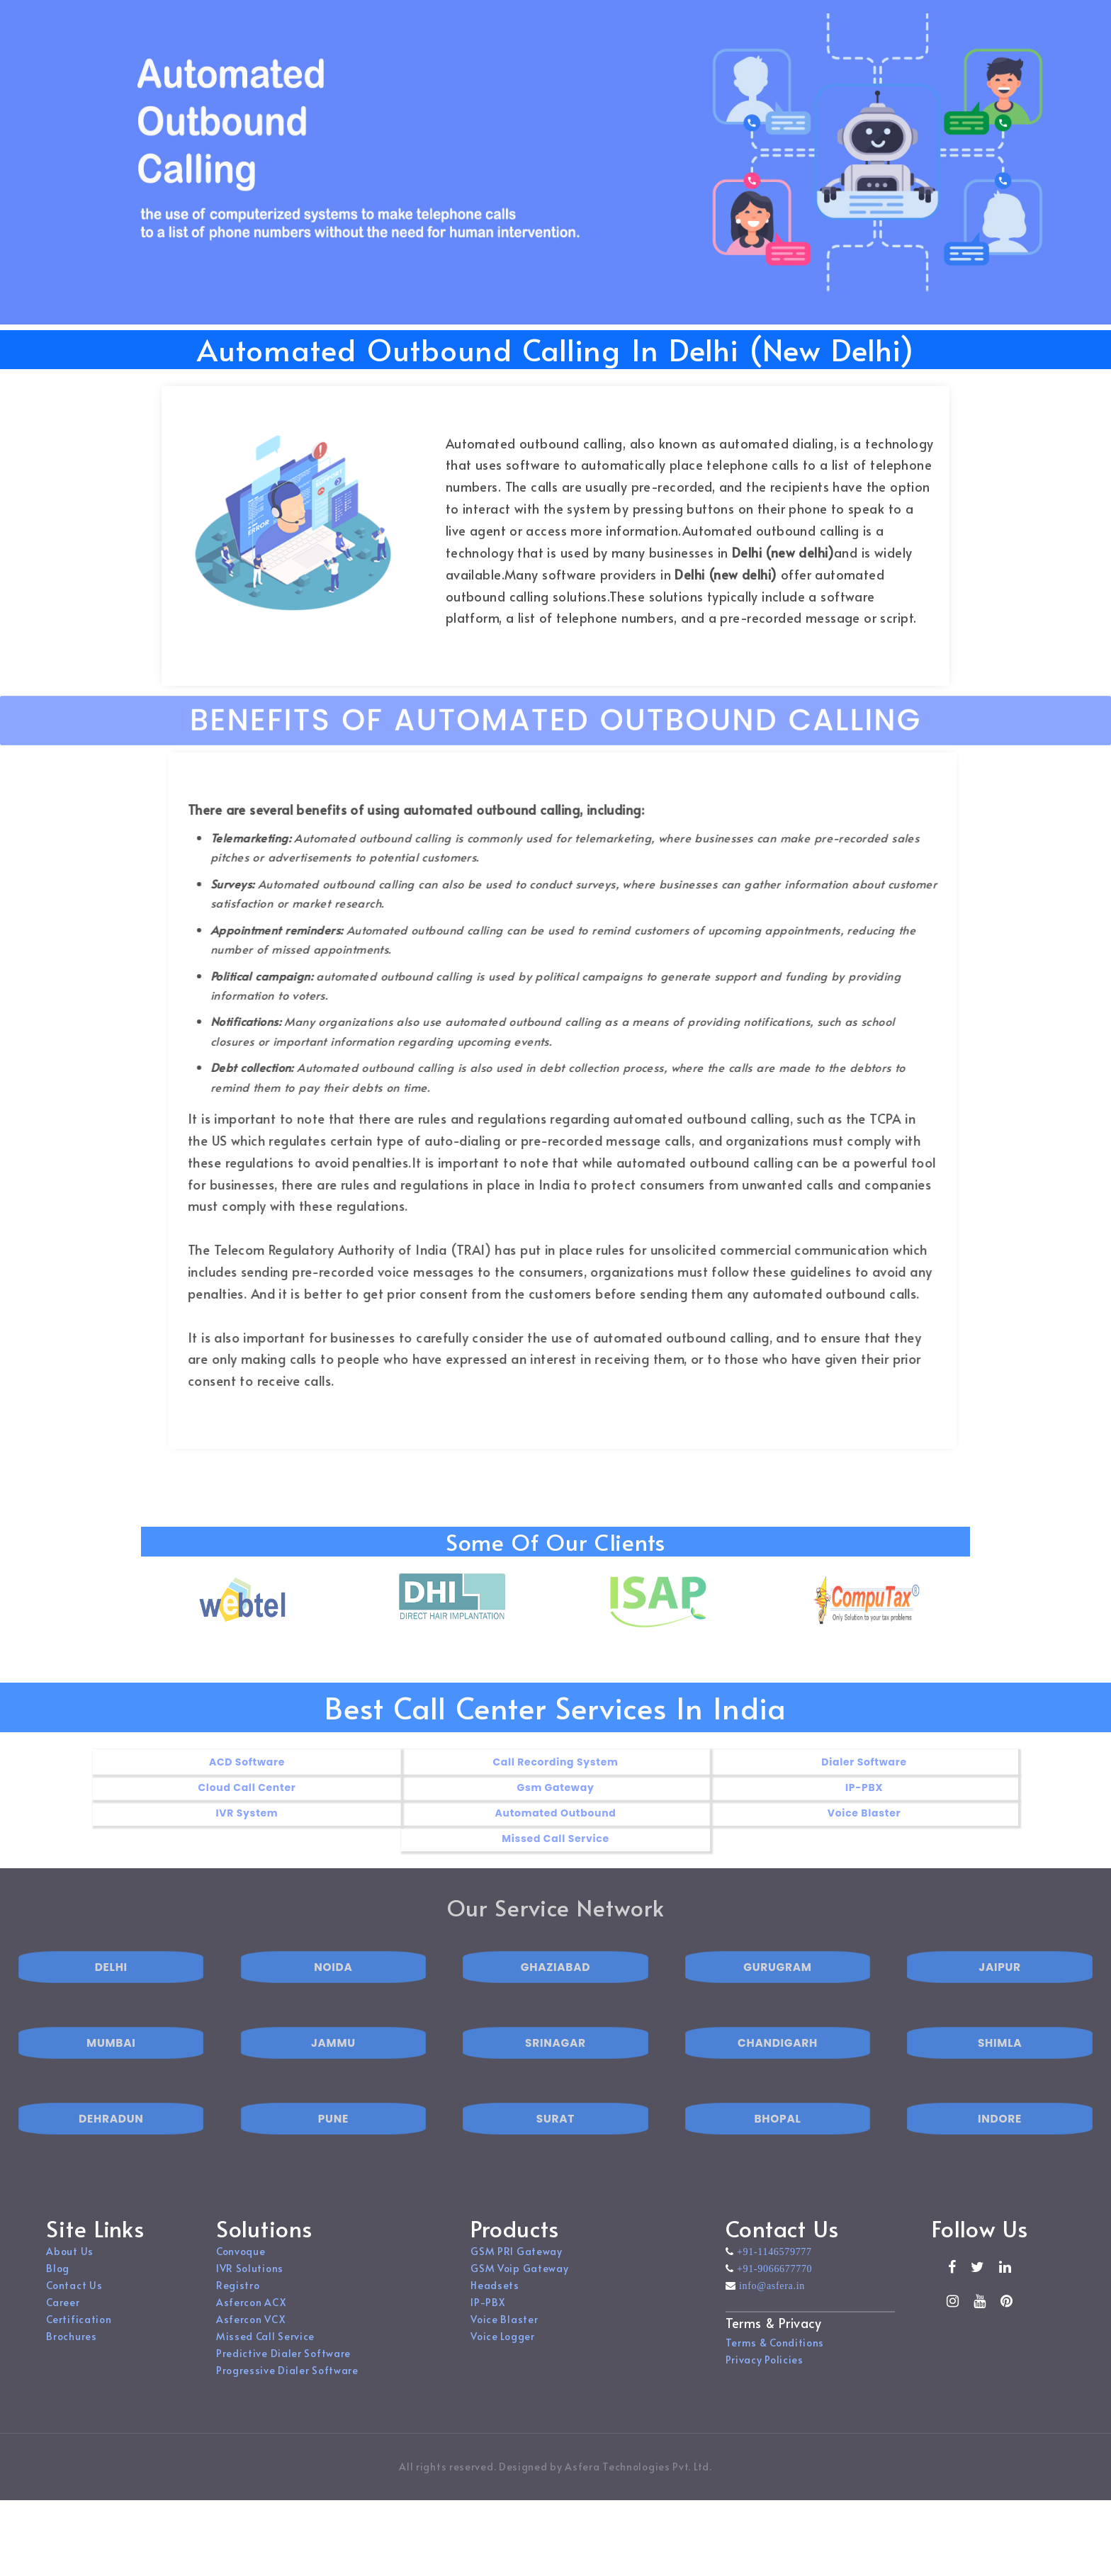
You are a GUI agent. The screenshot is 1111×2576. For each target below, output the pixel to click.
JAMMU (333, 2078)
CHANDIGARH (778, 2078)
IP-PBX (487, 2320)
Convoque (241, 2269)
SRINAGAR (555, 2078)
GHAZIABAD (555, 2002)
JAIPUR (999, 2002)
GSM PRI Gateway (516, 2269)
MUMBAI (110, 2078)
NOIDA (333, 2002)
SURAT (555, 2154)
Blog (57, 2286)
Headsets (494, 2303)
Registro (238, 2303)
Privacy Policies (764, 2377)
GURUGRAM (777, 2002)
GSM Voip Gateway (519, 2286)
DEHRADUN (111, 2154)
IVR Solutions (249, 2286)
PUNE (333, 2154)
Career (62, 2320)
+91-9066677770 (772, 2286)
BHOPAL (778, 2154)
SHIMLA (1000, 2078)
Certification (78, 2337)
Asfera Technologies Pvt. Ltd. (638, 2484)
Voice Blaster (504, 2337)
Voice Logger (502, 2354)
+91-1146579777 (772, 2269)
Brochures (71, 2354)
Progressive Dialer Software (287, 2388)
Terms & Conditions (775, 2360)
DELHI (111, 2002)
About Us (70, 2269)
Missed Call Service (265, 2354)
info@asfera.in (770, 2303)
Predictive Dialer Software (283, 2371)
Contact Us (74, 2303)
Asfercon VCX (250, 2337)
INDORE (1000, 2154)
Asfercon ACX (251, 2320)
